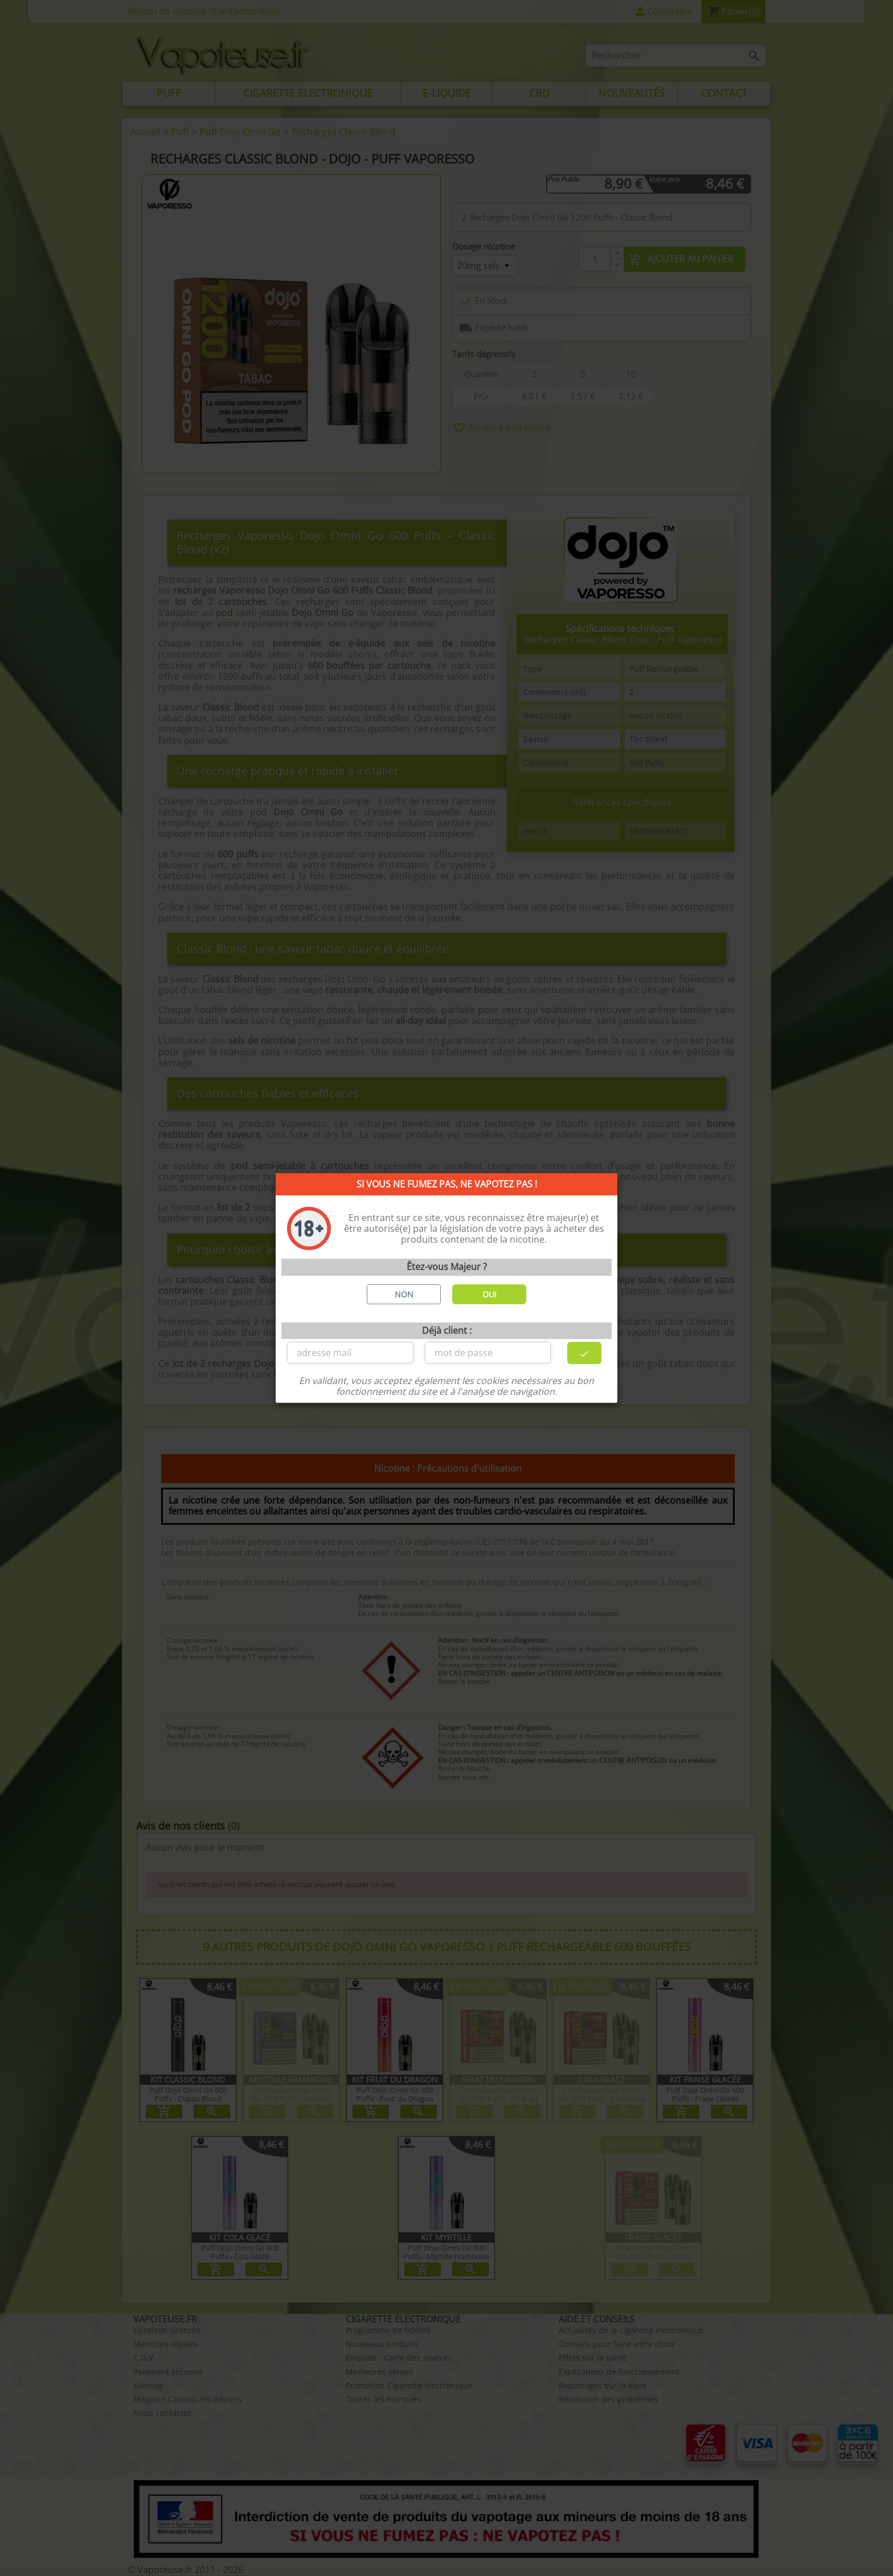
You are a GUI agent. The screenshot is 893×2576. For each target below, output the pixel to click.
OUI (489, 1294)
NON (404, 1294)
